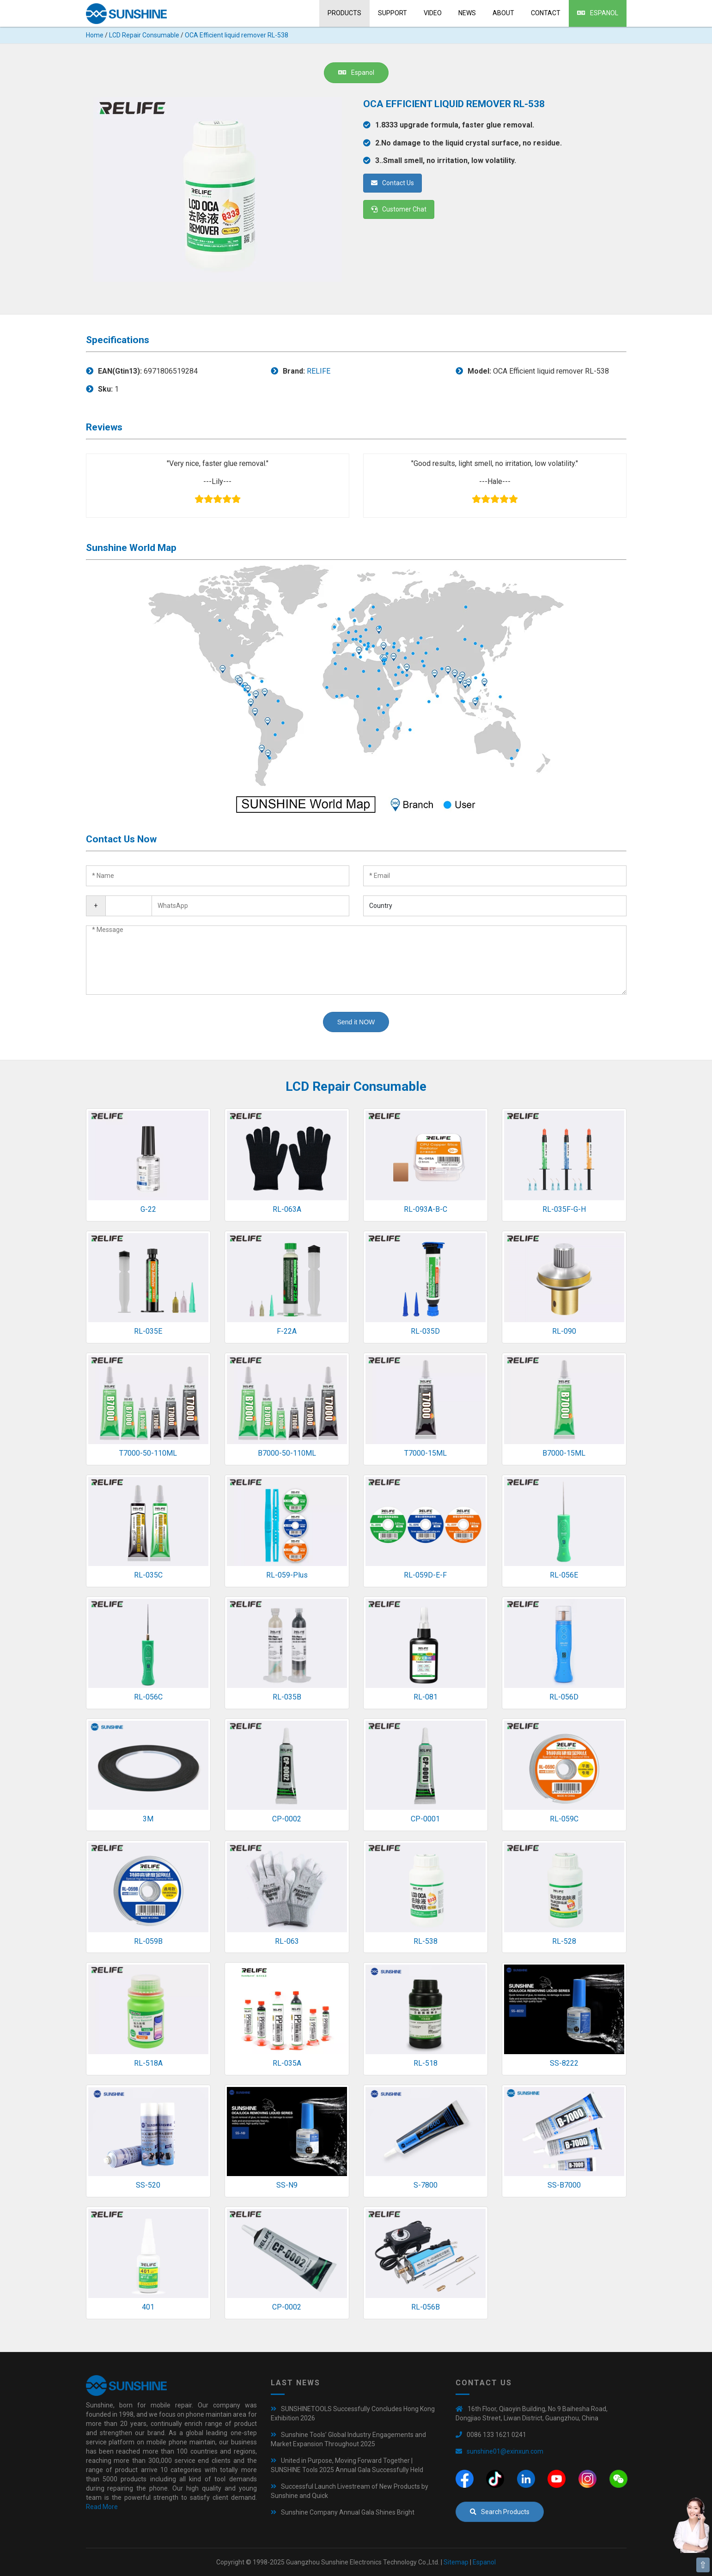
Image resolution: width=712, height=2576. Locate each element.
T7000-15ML (425, 1453)
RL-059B (148, 1941)
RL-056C (148, 1697)
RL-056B (425, 2307)
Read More (102, 2506)
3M (148, 1818)
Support (392, 13)
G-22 (148, 1209)
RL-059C (564, 1818)
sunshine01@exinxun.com (505, 2451)
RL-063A (287, 1209)
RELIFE (318, 371)
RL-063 (287, 1941)
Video (433, 13)
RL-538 (426, 1941)
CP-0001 (425, 1818)
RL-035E (148, 1331)
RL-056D (563, 1697)
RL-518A (148, 2063)
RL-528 (564, 1941)
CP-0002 (286, 1818)
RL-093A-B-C (425, 1209)
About (503, 13)
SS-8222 (564, 2063)
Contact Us (392, 183)
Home (94, 35)
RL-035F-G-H (564, 1209)
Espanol (597, 13)
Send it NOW (356, 1022)
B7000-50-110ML (287, 1453)
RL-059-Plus (287, 1575)
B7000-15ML (563, 1453)
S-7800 (426, 2185)
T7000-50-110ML (148, 1453)
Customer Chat (398, 209)
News (467, 13)
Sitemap (456, 2562)
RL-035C (148, 1575)
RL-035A (287, 2063)
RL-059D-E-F (425, 1575)
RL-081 (426, 1697)
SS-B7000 (564, 2185)
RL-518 (426, 2063)
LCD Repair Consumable (144, 35)
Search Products (499, 2512)
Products (344, 13)
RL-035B (287, 1697)
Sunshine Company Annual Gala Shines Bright (347, 2512)
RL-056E (564, 1575)
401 (148, 2307)
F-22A (287, 1331)
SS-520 (148, 2185)
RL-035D (425, 1331)
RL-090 (564, 1331)
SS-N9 (287, 2185)
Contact (545, 13)
